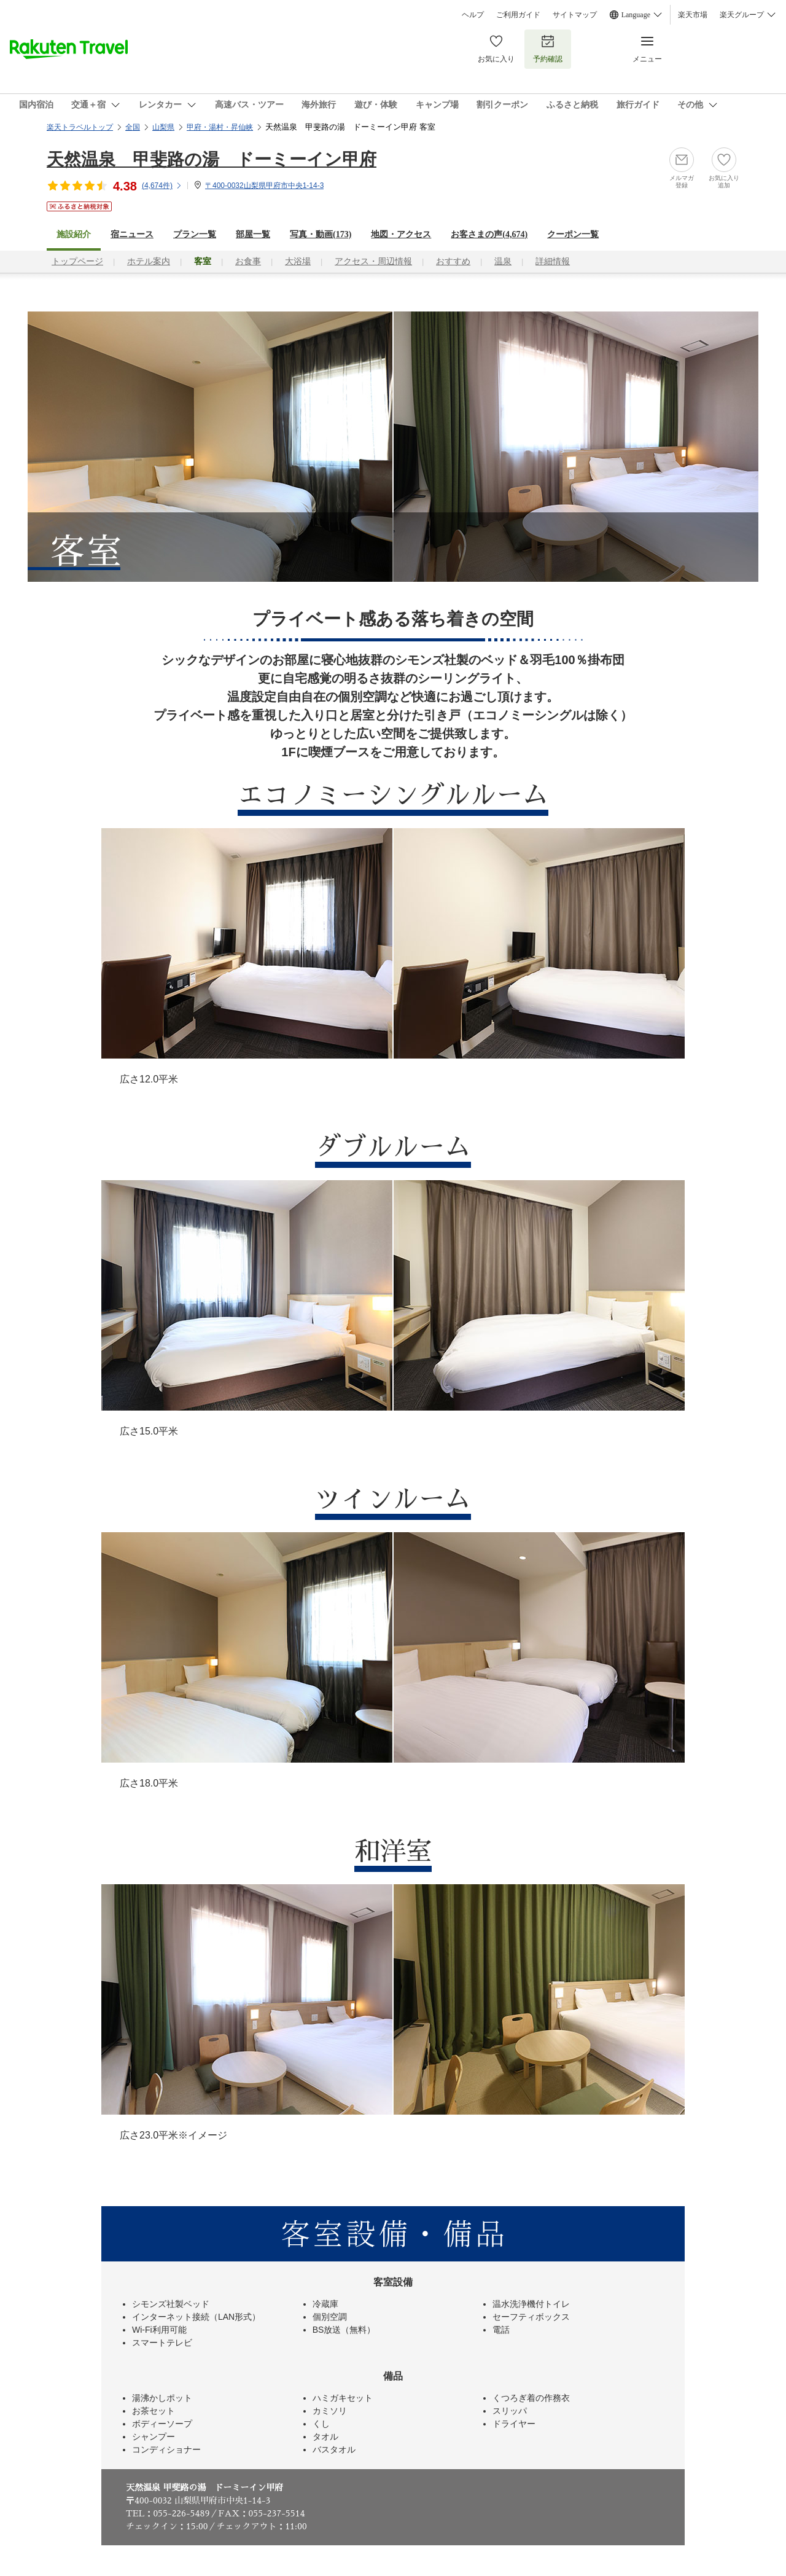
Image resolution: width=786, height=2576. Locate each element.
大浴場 (298, 261)
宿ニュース (132, 234)
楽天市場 (692, 14)
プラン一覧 (194, 234)
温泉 (503, 261)
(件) (162, 185)
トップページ (77, 261)
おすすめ (453, 261)
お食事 (248, 261)
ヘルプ (473, 14)
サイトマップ (575, 14)
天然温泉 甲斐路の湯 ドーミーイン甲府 (211, 159)
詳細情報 (552, 261)
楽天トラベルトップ (80, 127)
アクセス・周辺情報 (373, 261)
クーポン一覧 (573, 234)
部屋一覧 (253, 234)
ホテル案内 (148, 261)
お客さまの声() (489, 234)
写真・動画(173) (320, 234)
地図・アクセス (401, 234)
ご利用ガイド (518, 14)
